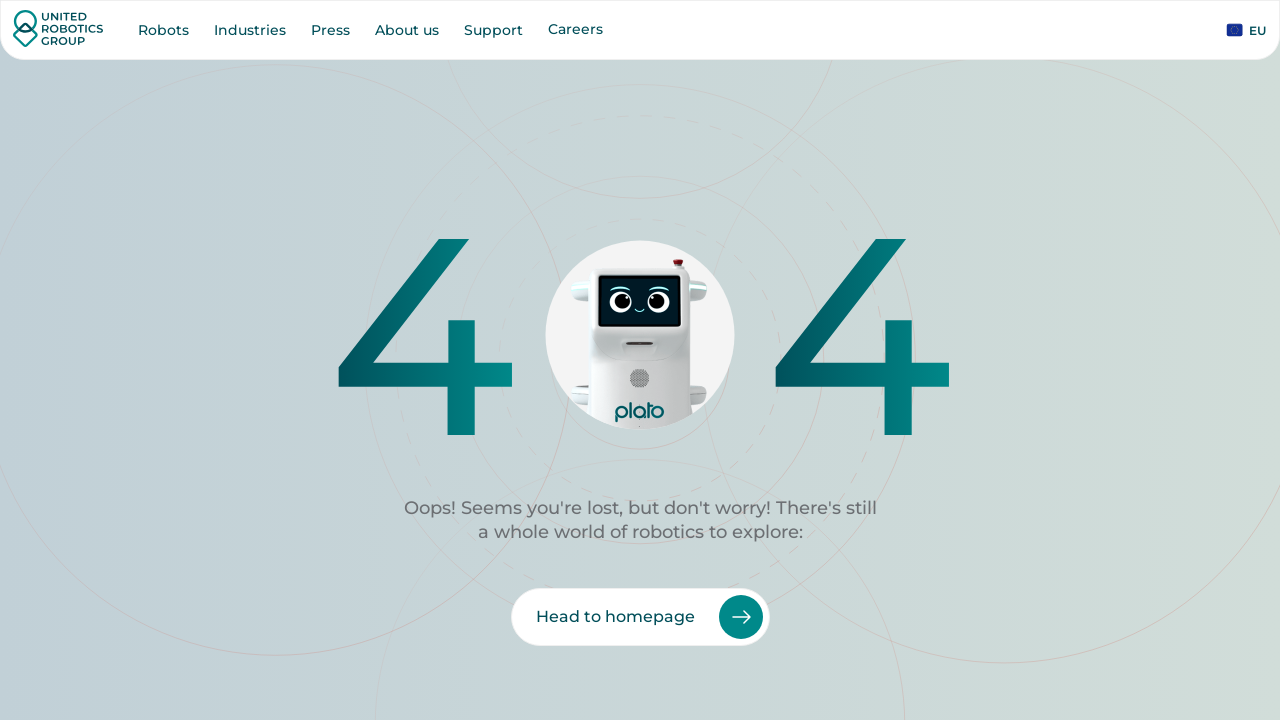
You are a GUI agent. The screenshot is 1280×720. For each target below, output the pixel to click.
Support (493, 30)
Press (330, 30)
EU (1246, 30)
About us (407, 30)
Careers (575, 29)
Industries (250, 30)
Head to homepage (649, 617)
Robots (163, 30)
